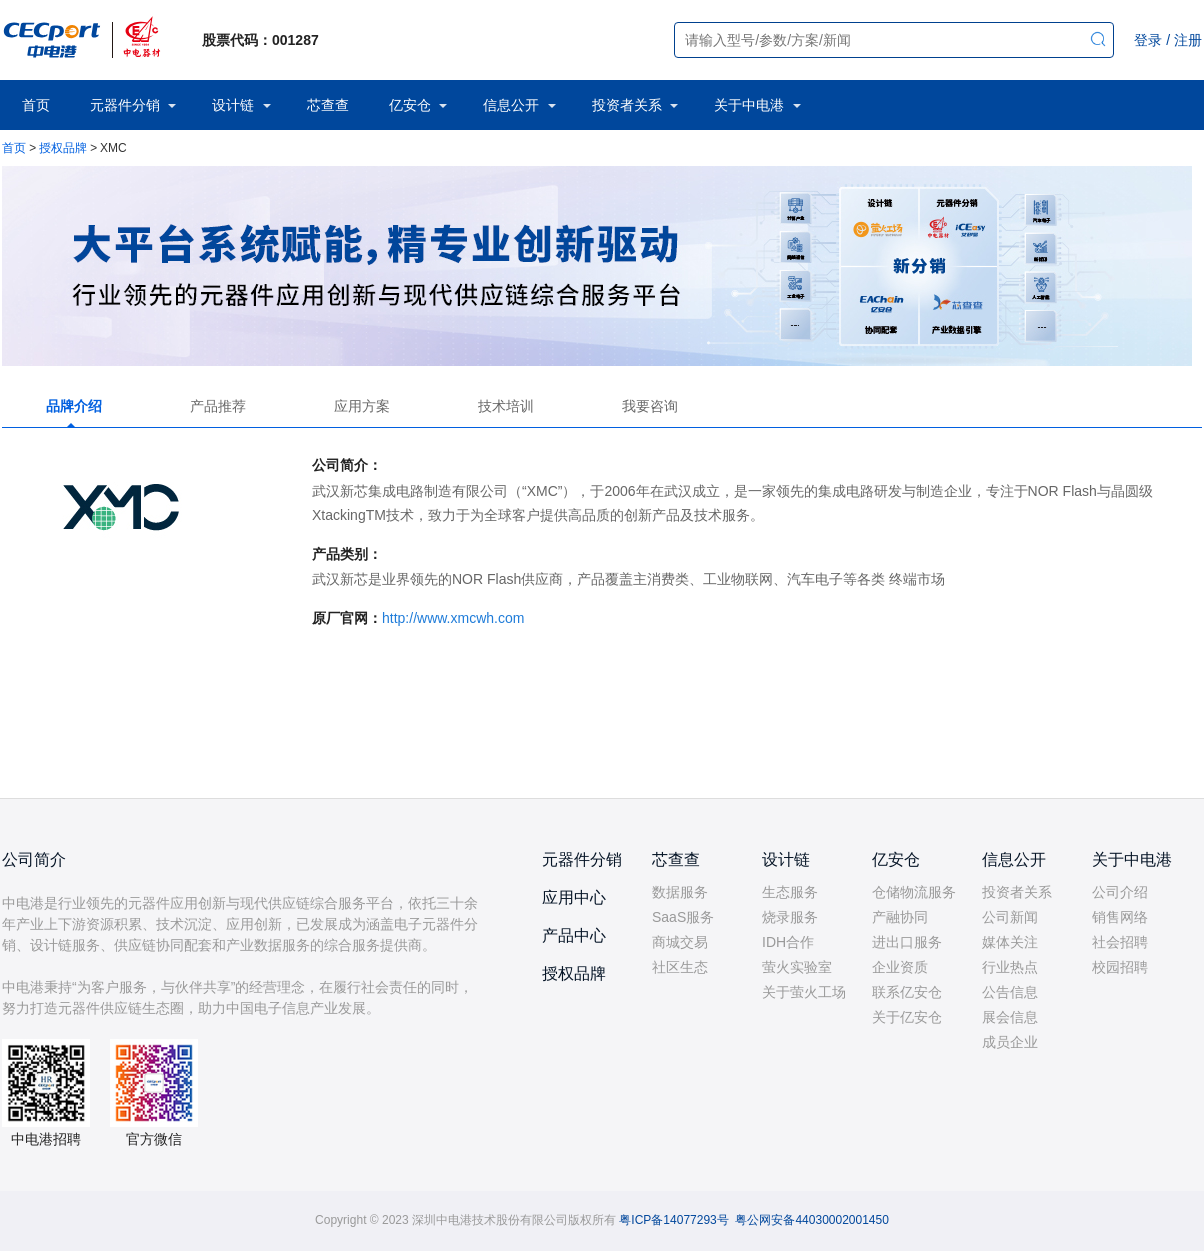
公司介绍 (1120, 892)
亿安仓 (410, 105)
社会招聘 (1120, 942)
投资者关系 (627, 105)
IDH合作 (788, 942)
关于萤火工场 (804, 992)
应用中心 (574, 897)
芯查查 (328, 105)
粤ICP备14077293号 (673, 1220)
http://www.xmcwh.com (453, 618)
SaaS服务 (683, 917)
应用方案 (362, 406)
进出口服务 (907, 942)
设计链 (233, 105)
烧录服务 (790, 917)
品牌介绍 (74, 406)
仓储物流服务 (914, 892)
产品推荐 (218, 406)
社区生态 (680, 967)
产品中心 (574, 935)
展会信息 (1010, 1017)
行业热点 (1010, 967)
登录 (1148, 40)
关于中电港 (749, 105)
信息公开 (511, 105)
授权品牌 (63, 148)
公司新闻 (1010, 917)
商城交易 (680, 942)
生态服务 (790, 892)
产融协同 (900, 917)
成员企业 (1010, 1042)
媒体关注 (1010, 942)
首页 (36, 105)
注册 (1188, 40)
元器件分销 (125, 105)
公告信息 (1010, 992)
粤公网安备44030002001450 (811, 1220)
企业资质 (900, 967)
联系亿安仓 (907, 992)
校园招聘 (1120, 967)
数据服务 (680, 892)
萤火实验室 (797, 967)
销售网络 (1120, 917)
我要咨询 (650, 406)
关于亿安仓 (907, 1017)
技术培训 (506, 406)
